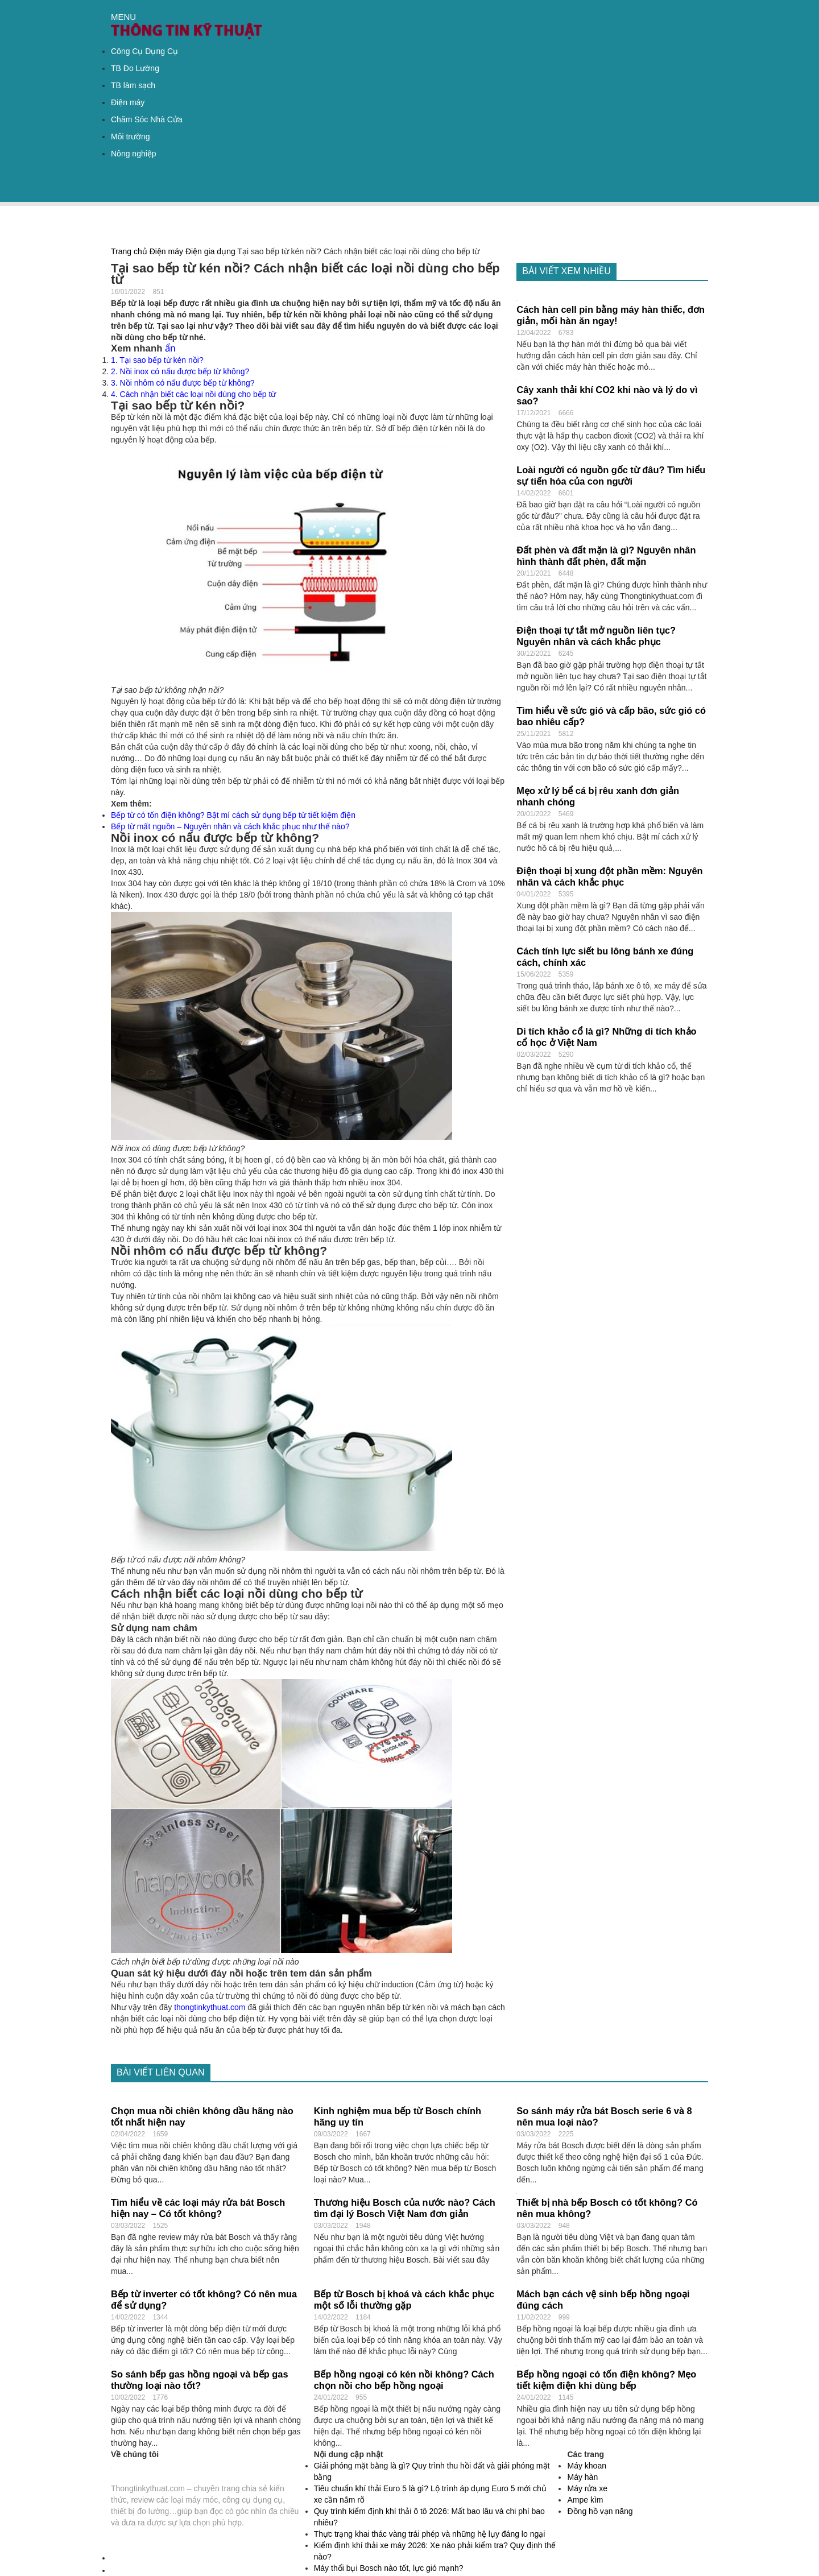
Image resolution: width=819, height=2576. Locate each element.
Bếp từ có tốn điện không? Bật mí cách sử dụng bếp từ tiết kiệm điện (233, 815)
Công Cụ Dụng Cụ (144, 51)
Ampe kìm (585, 2499)
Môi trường (130, 136)
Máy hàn (582, 2477)
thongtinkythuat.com (209, 2007)
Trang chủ (129, 251)
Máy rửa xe (587, 2488)
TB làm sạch (133, 85)
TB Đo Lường (135, 68)
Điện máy (127, 102)
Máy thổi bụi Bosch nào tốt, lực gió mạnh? (389, 2568)
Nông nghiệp (133, 153)
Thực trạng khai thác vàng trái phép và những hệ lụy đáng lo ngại (429, 2533)
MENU (123, 17)
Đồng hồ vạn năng (599, 2511)
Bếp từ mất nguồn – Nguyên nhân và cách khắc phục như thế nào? (230, 826)
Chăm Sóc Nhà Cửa (147, 119)
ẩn (170, 348)
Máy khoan (586, 2465)
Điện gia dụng (210, 251)
